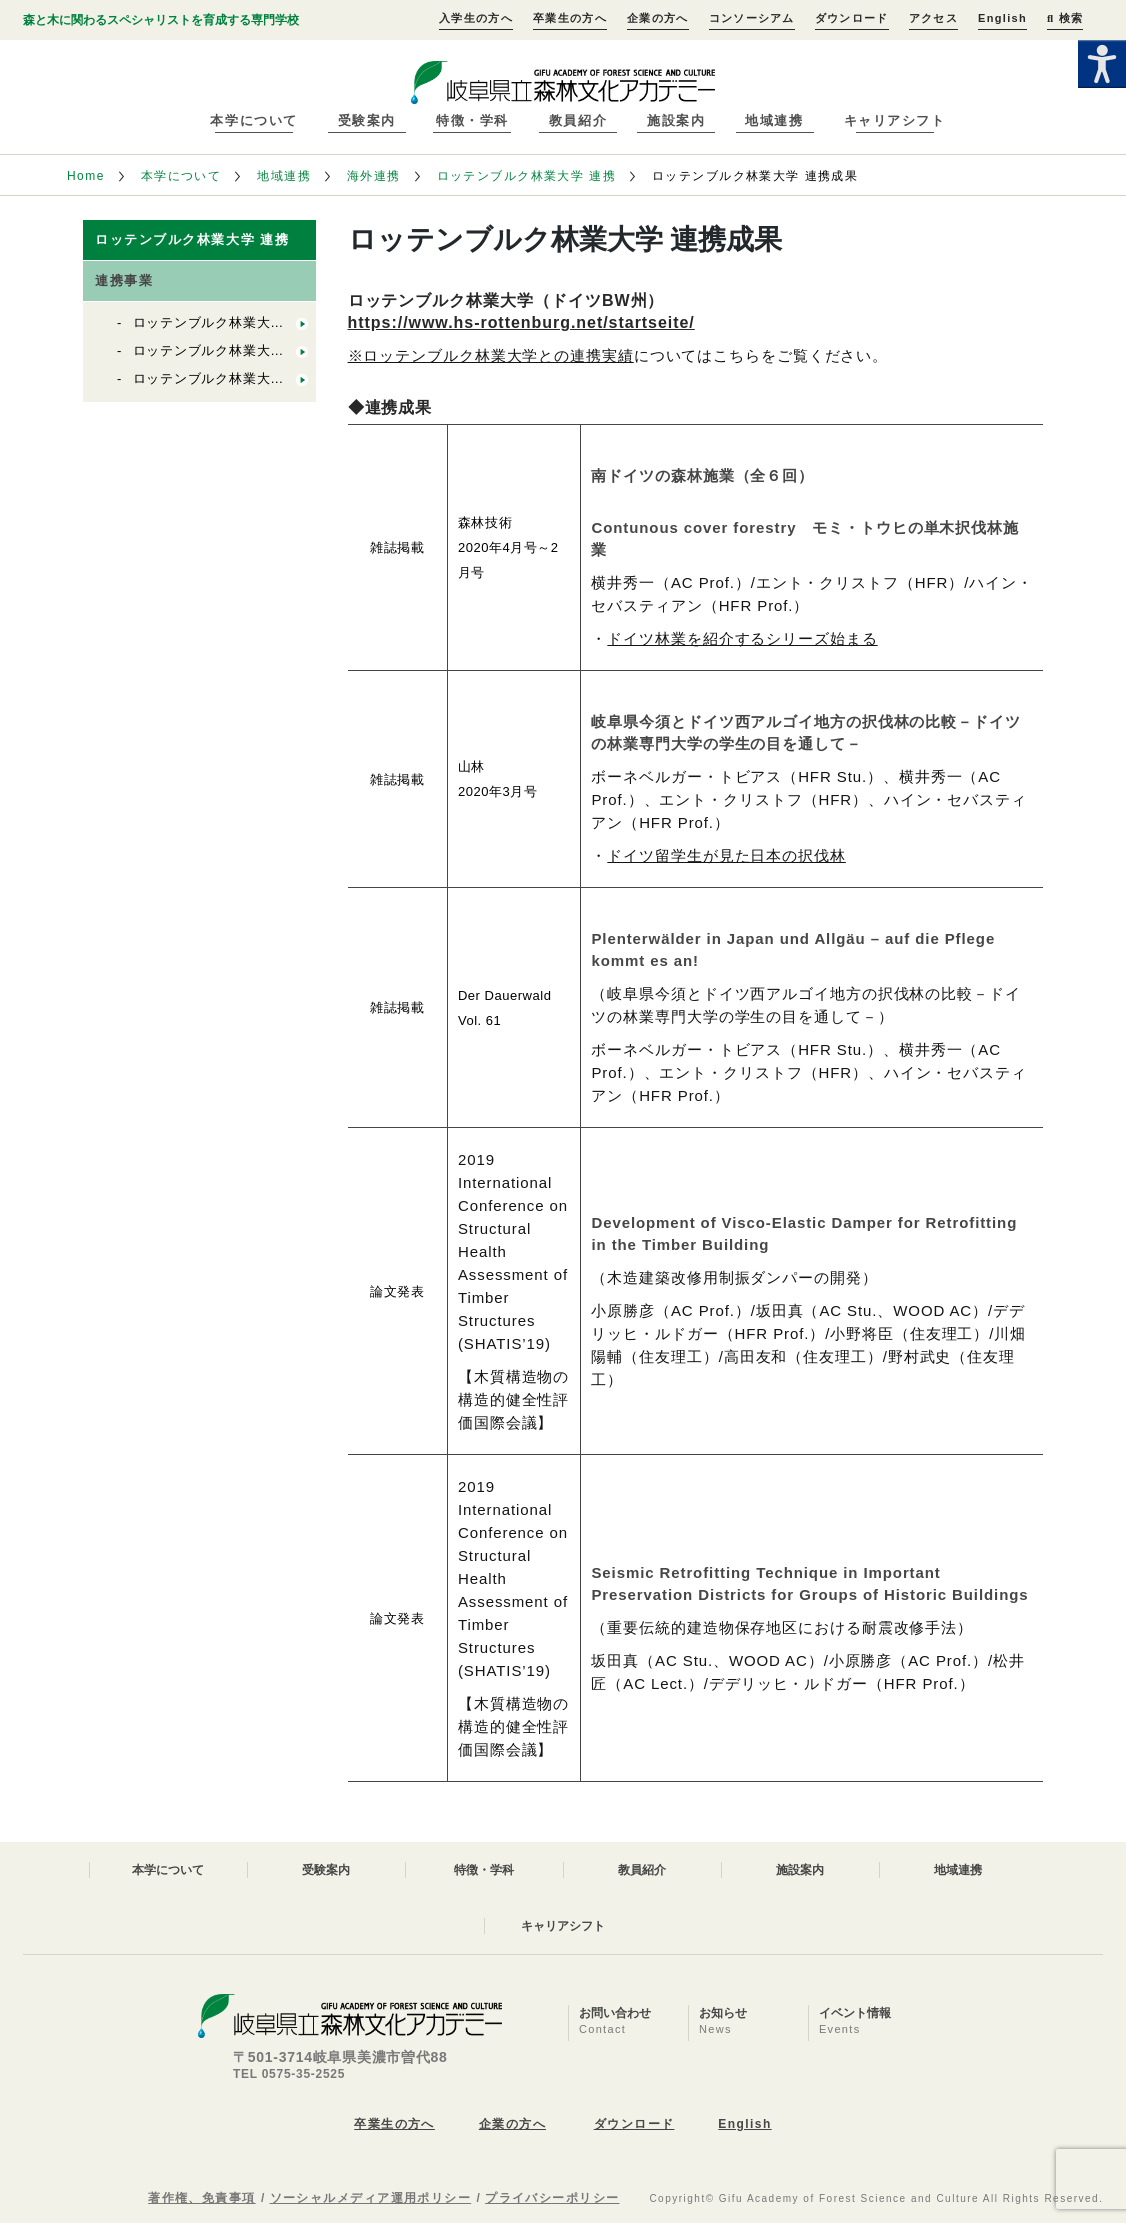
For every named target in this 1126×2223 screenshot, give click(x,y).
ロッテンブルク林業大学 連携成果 (238, 350)
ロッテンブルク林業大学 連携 (527, 176)
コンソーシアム (752, 18)
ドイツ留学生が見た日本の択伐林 (726, 855)
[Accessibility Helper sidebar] (1102, 64)
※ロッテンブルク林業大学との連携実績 (491, 355)
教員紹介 (578, 120)
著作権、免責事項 (202, 2198)
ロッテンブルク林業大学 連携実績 (238, 322)
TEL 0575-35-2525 (289, 2074)
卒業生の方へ (570, 18)
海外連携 (374, 176)
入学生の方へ (476, 18)
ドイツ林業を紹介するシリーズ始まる (742, 638)
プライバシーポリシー (552, 2198)
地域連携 (774, 120)
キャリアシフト (895, 120)
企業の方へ (658, 18)
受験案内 (367, 120)
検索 (1065, 18)
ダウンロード (852, 18)
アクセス (933, 18)
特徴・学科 (472, 120)
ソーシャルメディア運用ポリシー (371, 2198)
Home (86, 176)
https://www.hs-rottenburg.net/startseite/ (521, 322)
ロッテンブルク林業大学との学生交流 (250, 378)
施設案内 (676, 120)
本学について (253, 120)
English (1002, 18)
